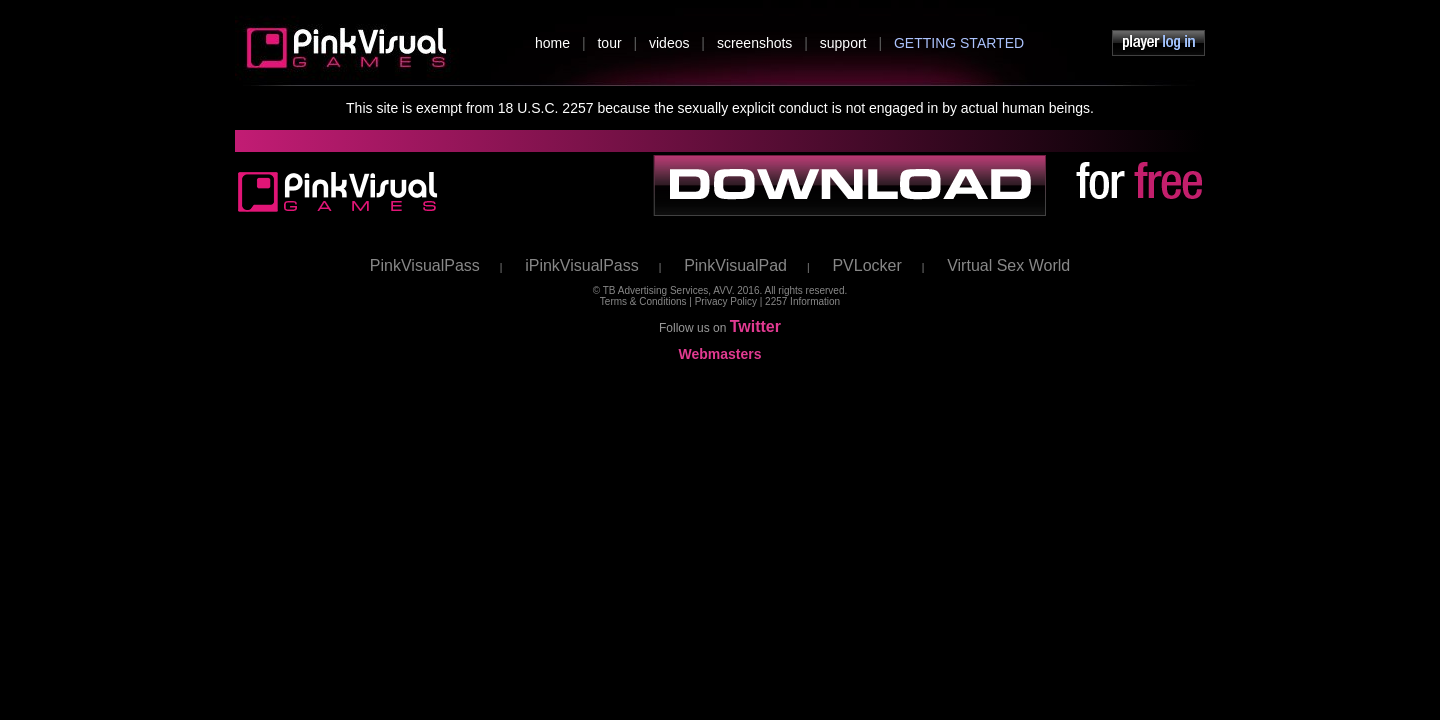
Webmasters (719, 354)
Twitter (755, 326)
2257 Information (802, 301)
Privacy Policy (726, 301)
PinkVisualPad (735, 265)
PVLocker (866, 265)
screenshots (754, 43)
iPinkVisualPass (582, 265)
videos (669, 43)
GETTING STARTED (959, 43)
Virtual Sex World (1008, 265)
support (843, 43)
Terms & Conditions (643, 301)
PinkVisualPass (425, 265)
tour (609, 43)
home (552, 43)
